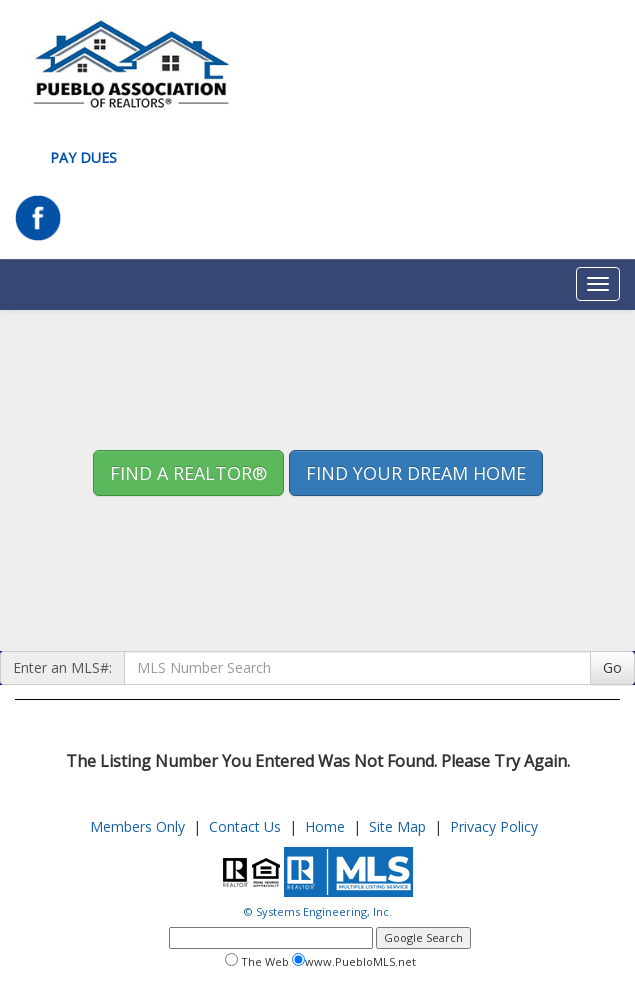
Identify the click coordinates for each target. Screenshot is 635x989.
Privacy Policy (494, 826)
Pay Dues (83, 157)
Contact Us (245, 826)
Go (612, 667)
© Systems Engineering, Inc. (318, 911)
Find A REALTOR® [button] (188, 473)
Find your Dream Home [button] (416, 473)
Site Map (397, 826)
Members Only (137, 826)
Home (325, 826)
